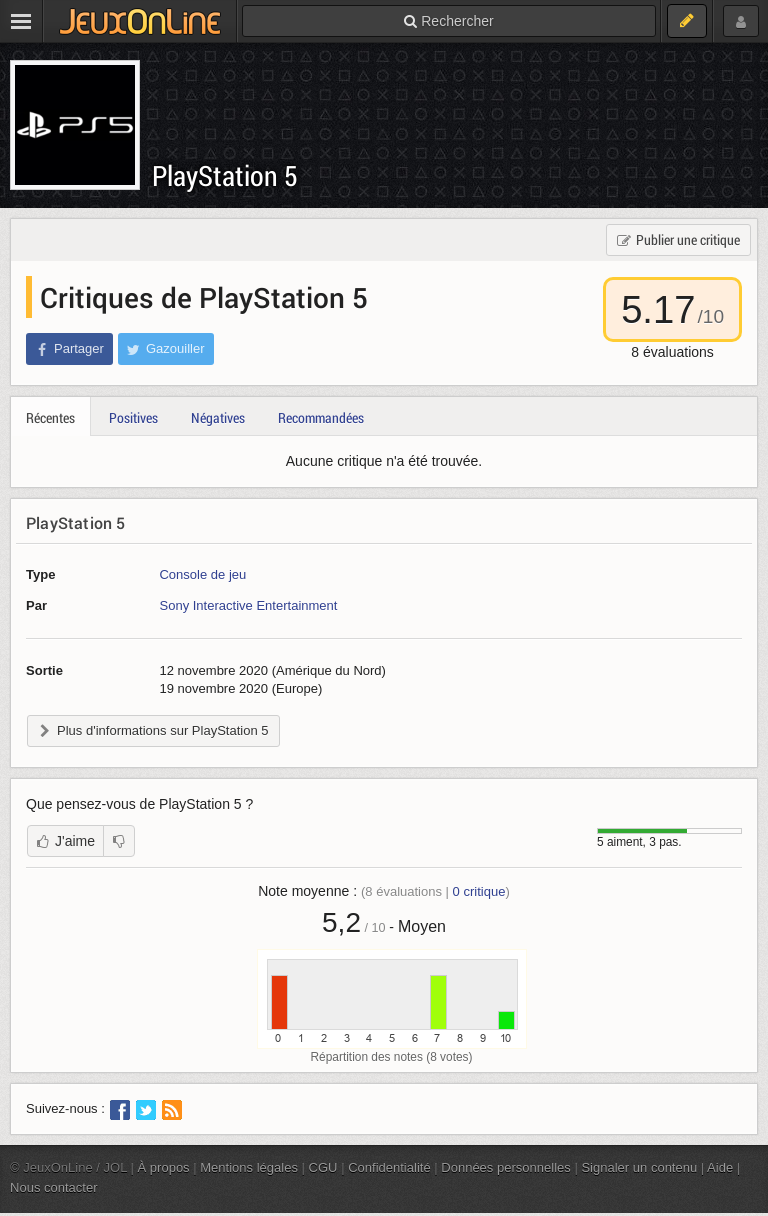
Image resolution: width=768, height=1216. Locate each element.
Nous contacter (54, 1187)
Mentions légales (249, 1167)
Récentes (50, 417)
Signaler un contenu (639, 1167)
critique (479, 891)
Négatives (218, 417)
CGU (323, 1167)
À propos (164, 1167)
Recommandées (321, 417)
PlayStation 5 (225, 175)
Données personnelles (506, 1167)
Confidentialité (389, 1167)
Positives (133, 417)
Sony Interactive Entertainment (248, 605)
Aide (720, 1167)
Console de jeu (202, 574)
